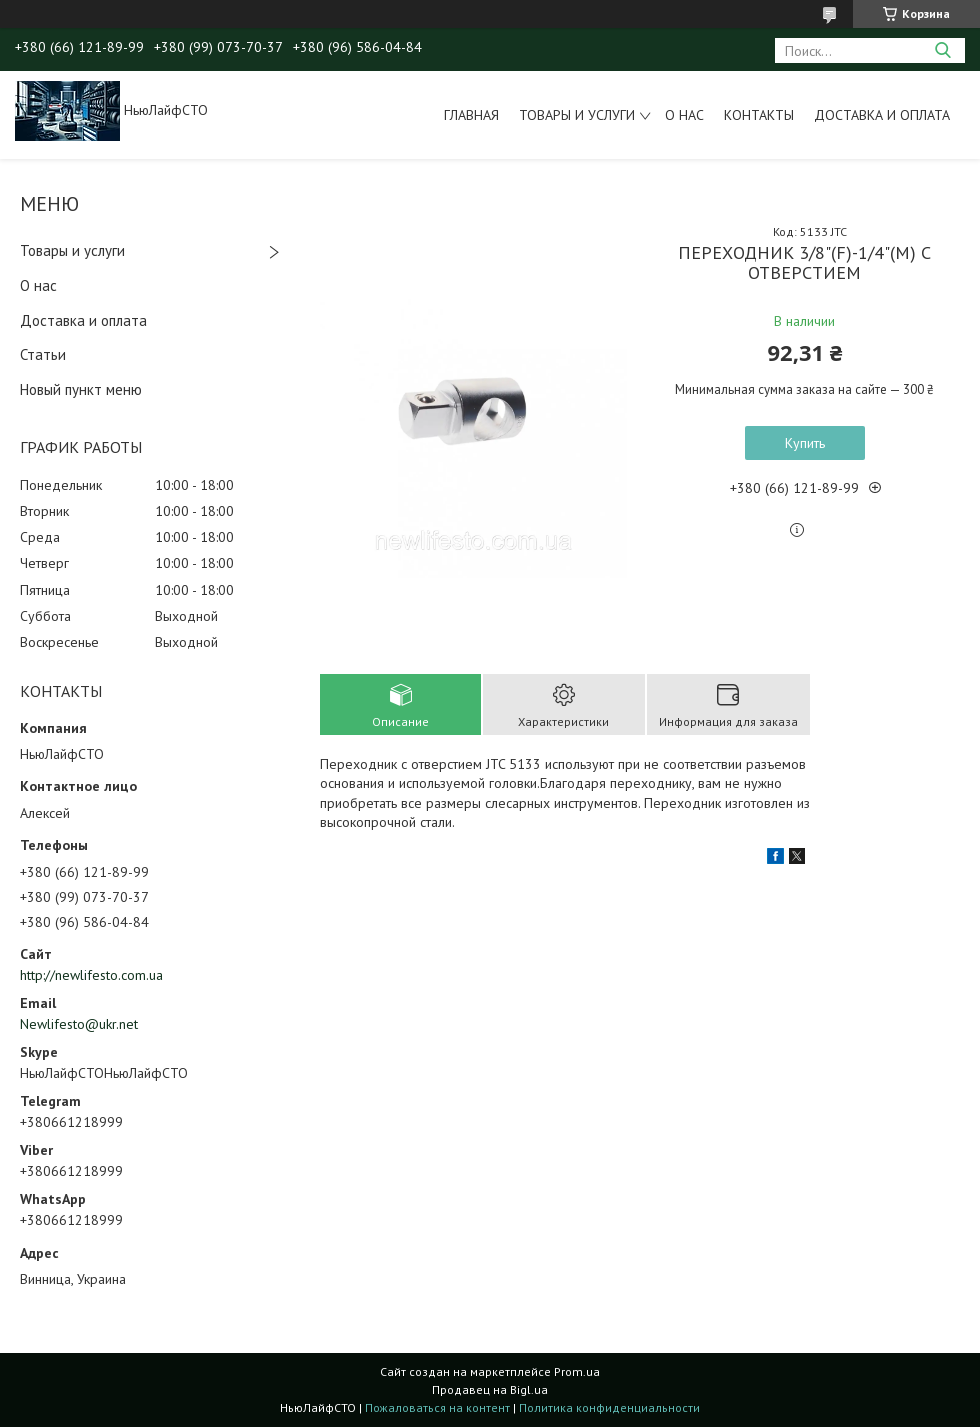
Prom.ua (577, 1371)
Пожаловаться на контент (437, 1407)
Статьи (43, 354)
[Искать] (942, 50)
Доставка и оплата (882, 115)
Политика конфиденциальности (609, 1407)
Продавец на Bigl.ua (490, 1389)
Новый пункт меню (81, 389)
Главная (471, 115)
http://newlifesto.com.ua (91, 975)
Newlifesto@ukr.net (79, 1024)
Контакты (759, 115)
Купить (805, 443)
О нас (684, 115)
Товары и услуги (577, 115)
